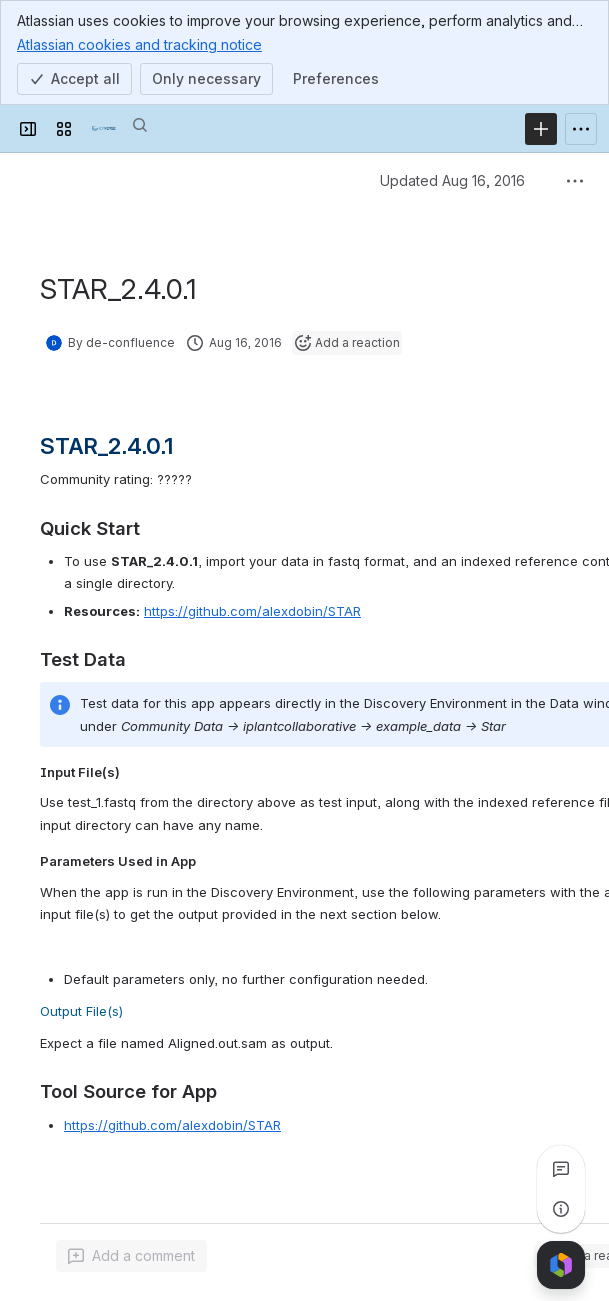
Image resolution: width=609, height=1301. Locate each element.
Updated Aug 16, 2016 (452, 180)
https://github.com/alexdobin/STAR (252, 611)
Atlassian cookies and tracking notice (139, 44)
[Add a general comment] (131, 1256)
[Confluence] (104, 129)
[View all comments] (561, 1169)
